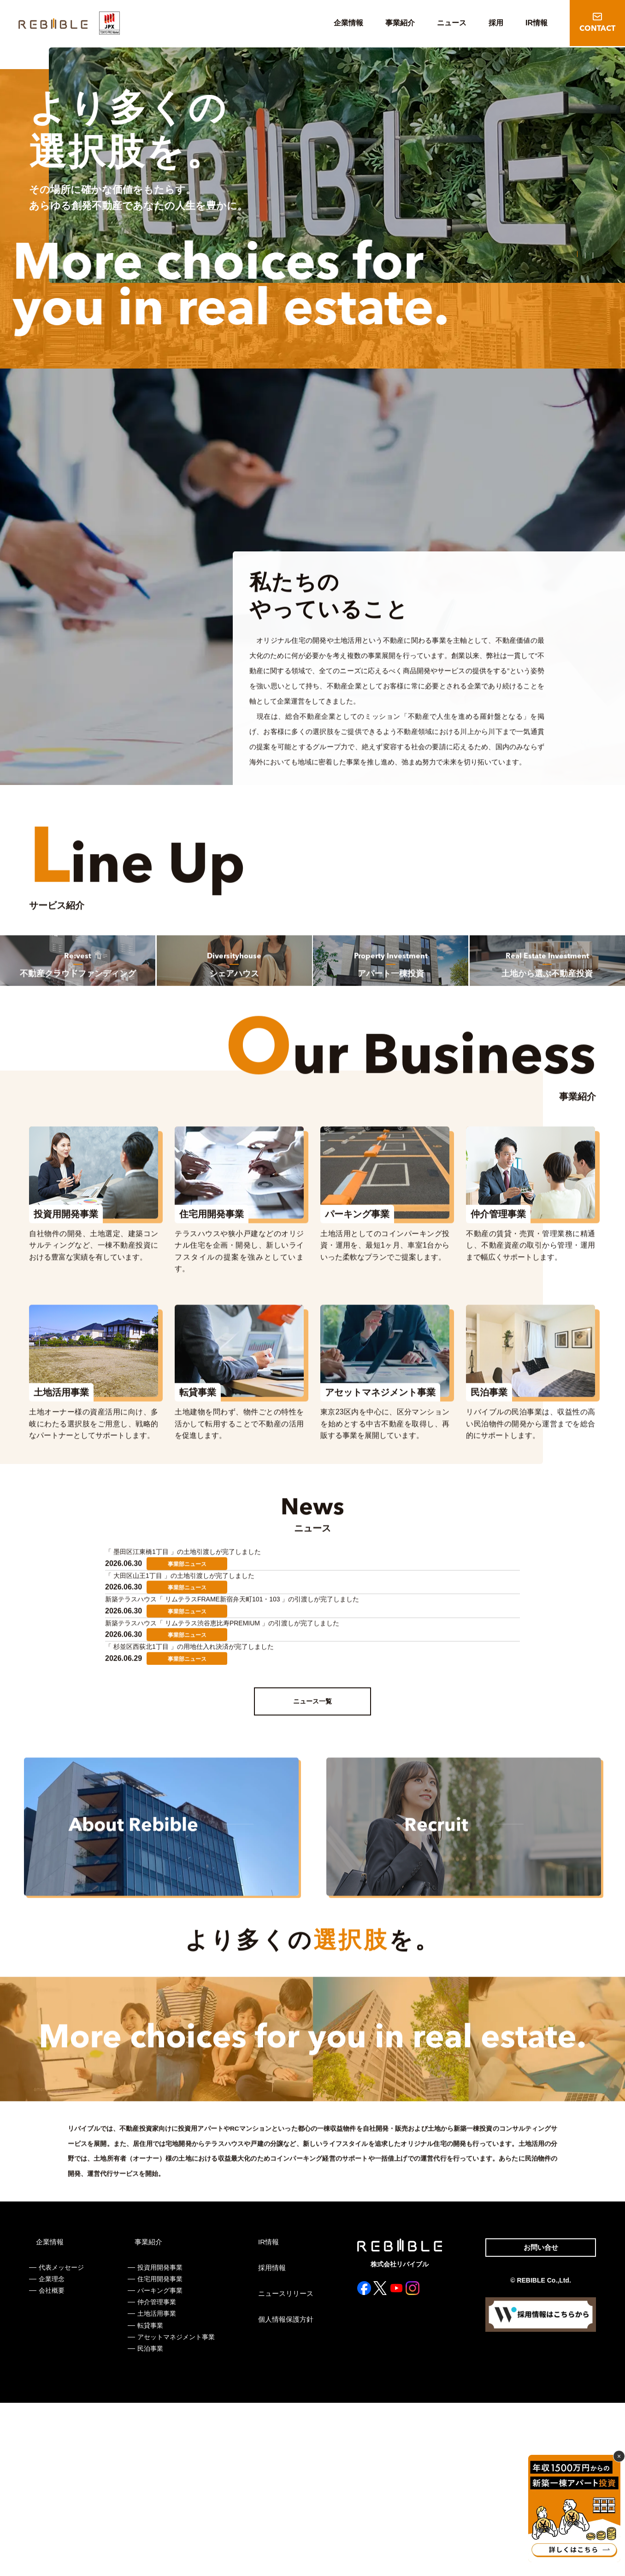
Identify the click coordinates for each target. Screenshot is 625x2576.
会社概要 (52, 2463)
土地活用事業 (155, 2486)
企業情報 (348, 23)
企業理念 (52, 2452)
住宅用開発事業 (159, 2452)
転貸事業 (149, 2498)
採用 (496, 23)
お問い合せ (537, 2421)
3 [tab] (593, 268)
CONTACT (597, 29)
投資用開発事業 (159, 2440)
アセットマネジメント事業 (175, 2510)
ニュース (451, 23)
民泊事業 (149, 2521)
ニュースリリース (282, 2467)
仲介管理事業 (155, 2475)
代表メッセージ (61, 2440)
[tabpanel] (339, 170)
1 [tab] (577, 266)
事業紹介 (400, 23)
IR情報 (536, 23)
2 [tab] (585, 268)
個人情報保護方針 (282, 2492)
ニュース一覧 (312, 1843)
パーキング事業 (159, 2463)
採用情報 (270, 2441)
